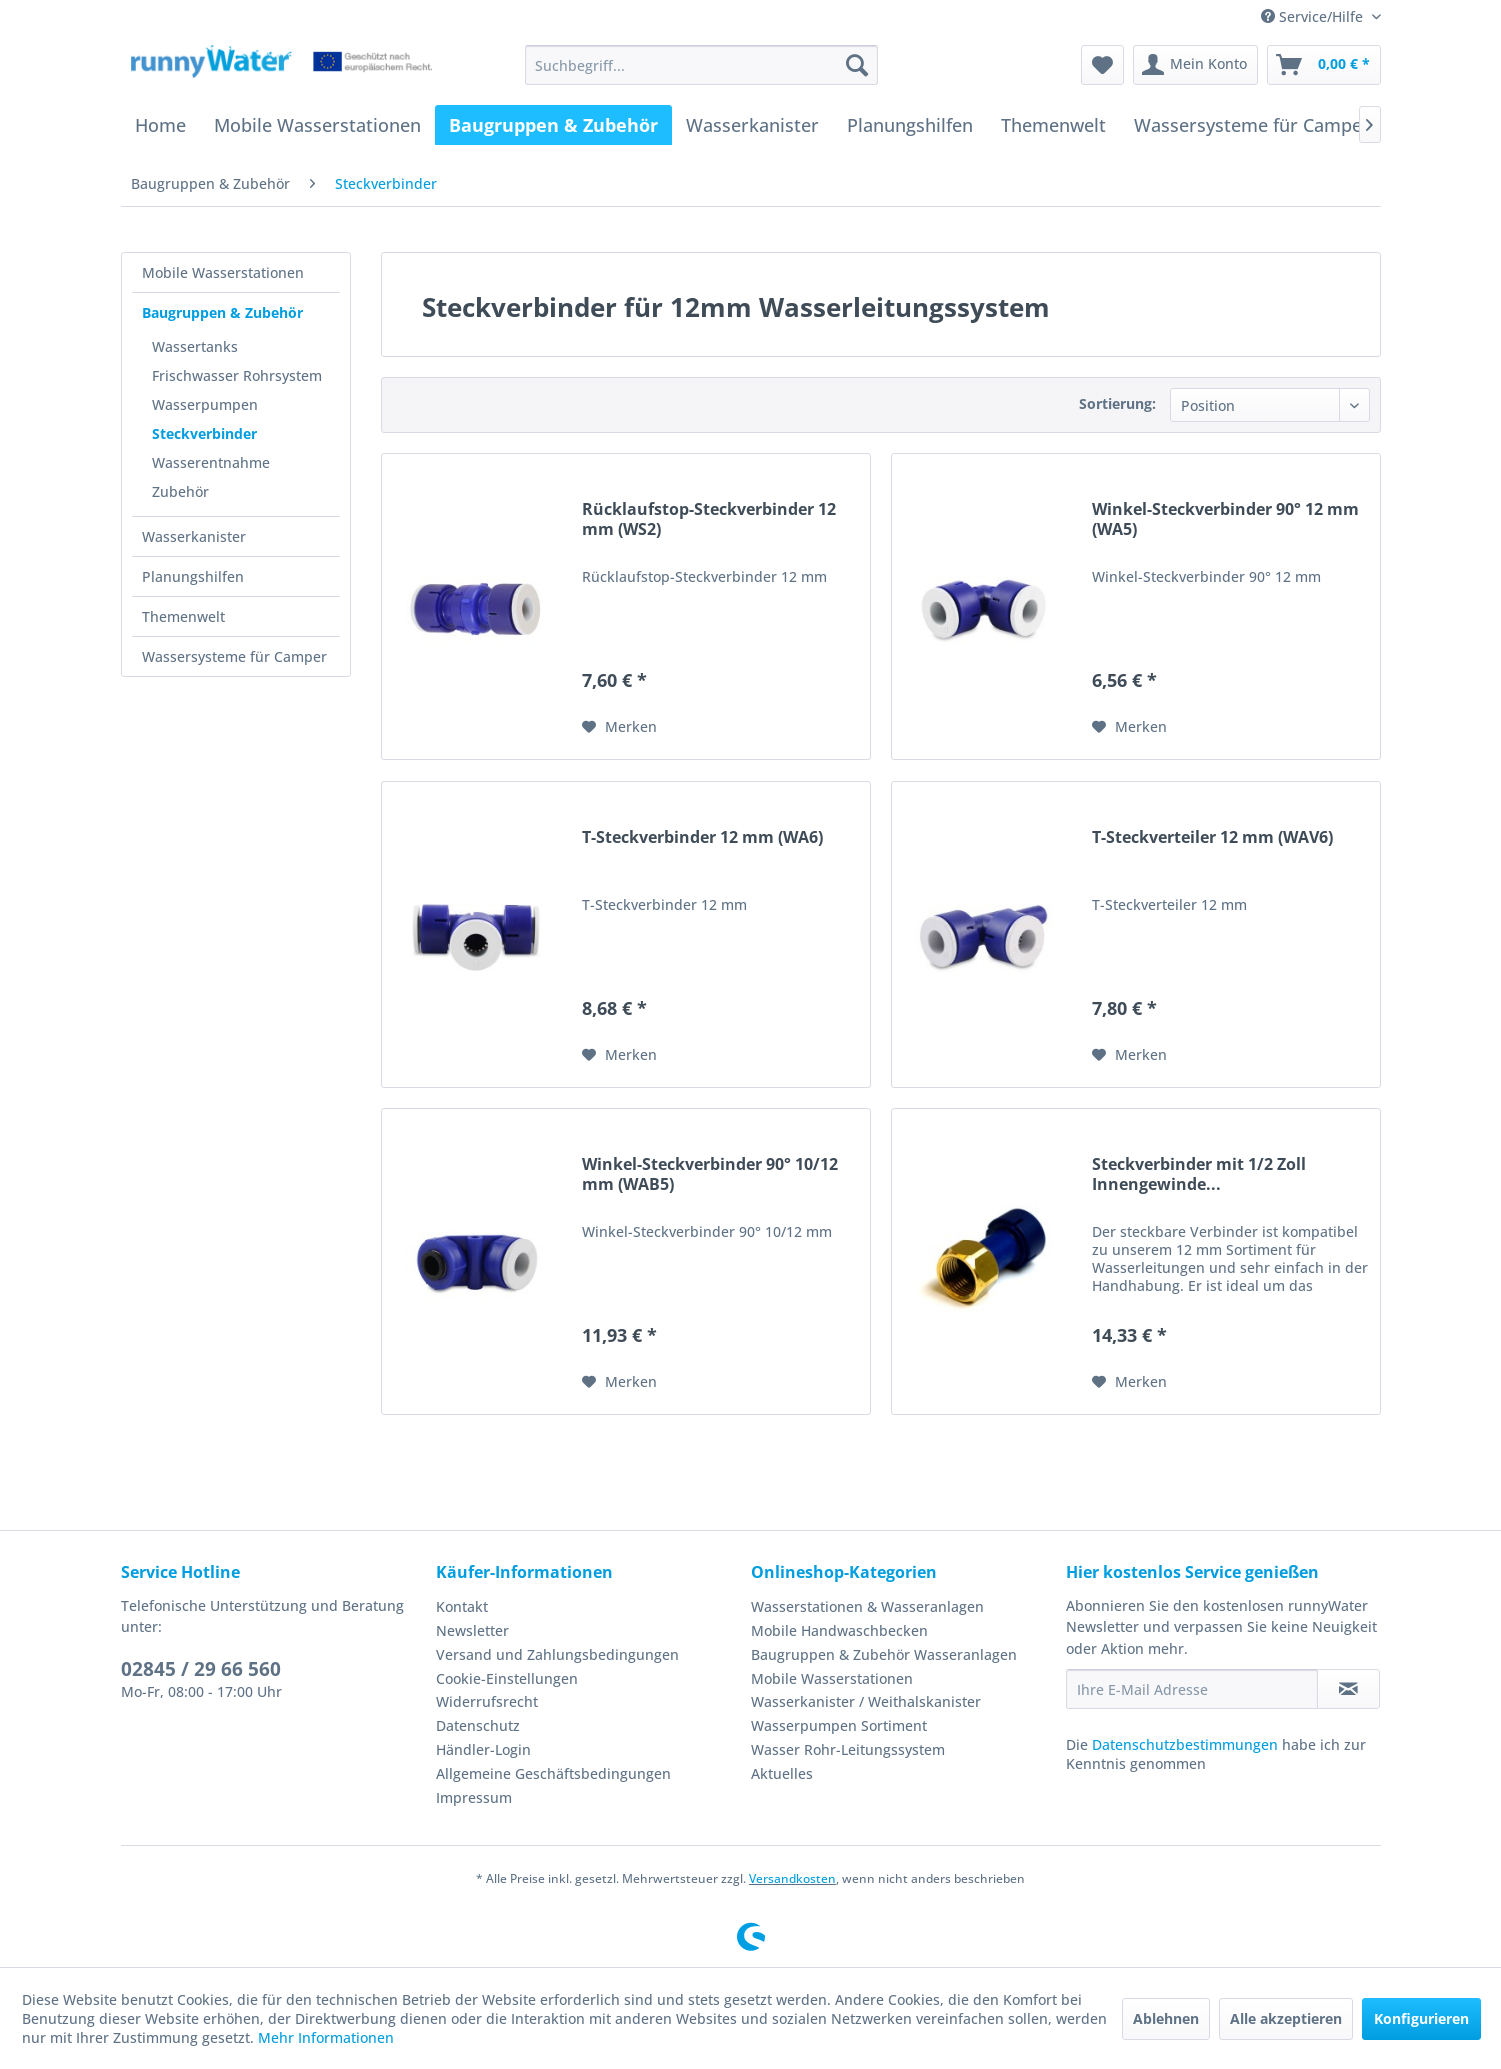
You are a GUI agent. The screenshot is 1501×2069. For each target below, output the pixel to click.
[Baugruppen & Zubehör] (553, 125)
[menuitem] (701, 65)
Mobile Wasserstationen (223, 272)
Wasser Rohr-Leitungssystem (848, 1749)
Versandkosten (792, 1878)
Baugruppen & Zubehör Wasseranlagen (884, 1654)
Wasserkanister (194, 536)
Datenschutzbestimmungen (1185, 1744)
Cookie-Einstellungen (507, 1678)
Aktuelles (782, 1773)
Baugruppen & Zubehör (222, 312)
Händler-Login (483, 1749)
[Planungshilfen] (910, 125)
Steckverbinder (204, 433)
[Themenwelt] (1053, 125)
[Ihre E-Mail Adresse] (1192, 1689)
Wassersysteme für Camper (234, 656)
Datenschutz (478, 1725)
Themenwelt (183, 616)
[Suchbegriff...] (701, 65)
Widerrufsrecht (487, 1701)
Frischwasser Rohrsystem (237, 375)
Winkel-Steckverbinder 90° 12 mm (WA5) (1225, 519)
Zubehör (180, 491)
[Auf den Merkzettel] (619, 727)
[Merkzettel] (1102, 65)
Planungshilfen (193, 576)
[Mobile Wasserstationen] (317, 125)
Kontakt (462, 1606)
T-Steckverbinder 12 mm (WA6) (702, 837)
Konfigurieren (1421, 2018)
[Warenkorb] (1324, 65)
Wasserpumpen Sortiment (839, 1725)
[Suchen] (857, 65)
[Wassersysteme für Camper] (1252, 125)
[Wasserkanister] (752, 125)
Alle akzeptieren (1286, 2018)
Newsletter (472, 1630)
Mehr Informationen (326, 2037)
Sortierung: (1117, 403)
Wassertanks (195, 346)
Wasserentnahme (211, 462)
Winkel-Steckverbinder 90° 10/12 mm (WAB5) (710, 1174)
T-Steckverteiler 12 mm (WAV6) (1212, 837)
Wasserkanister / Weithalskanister (866, 1701)
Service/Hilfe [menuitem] (1314, 16)
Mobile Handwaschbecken (839, 1630)
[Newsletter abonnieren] (1348, 1689)
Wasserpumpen (205, 404)
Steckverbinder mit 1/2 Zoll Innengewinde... (1199, 1174)
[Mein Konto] (1195, 65)
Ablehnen (1166, 2018)
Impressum (474, 1797)
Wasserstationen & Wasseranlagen (867, 1606)
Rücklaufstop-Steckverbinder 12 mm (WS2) (709, 519)
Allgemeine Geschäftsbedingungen (553, 1773)
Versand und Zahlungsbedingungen (557, 1654)
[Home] (160, 125)
